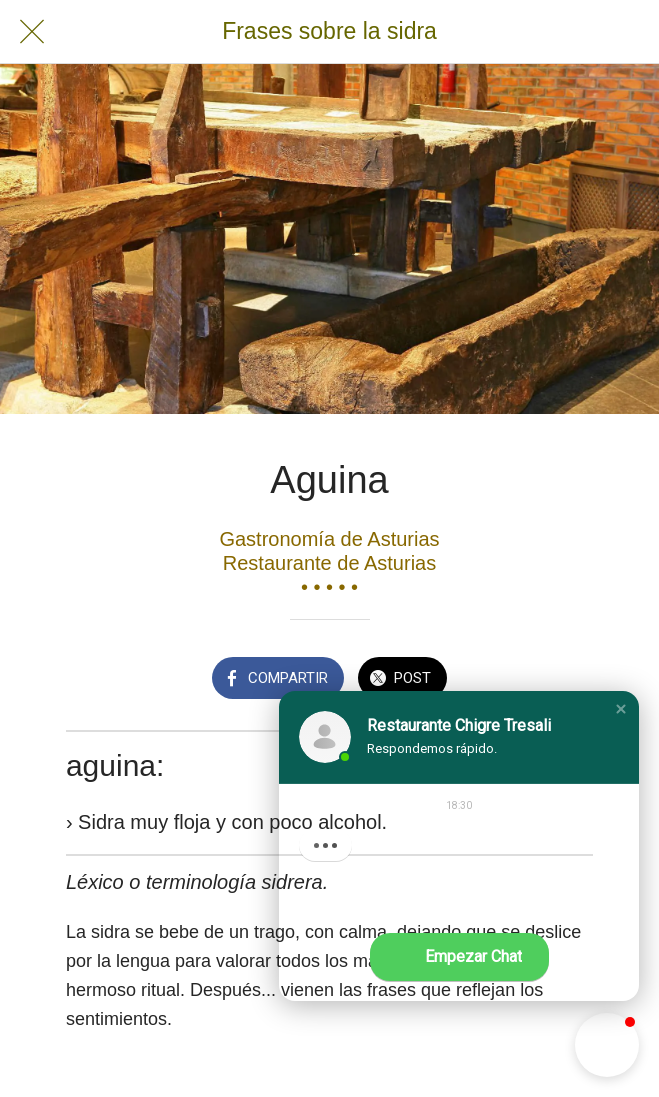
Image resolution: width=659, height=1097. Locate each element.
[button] (621, 709)
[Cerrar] (32, 32)
